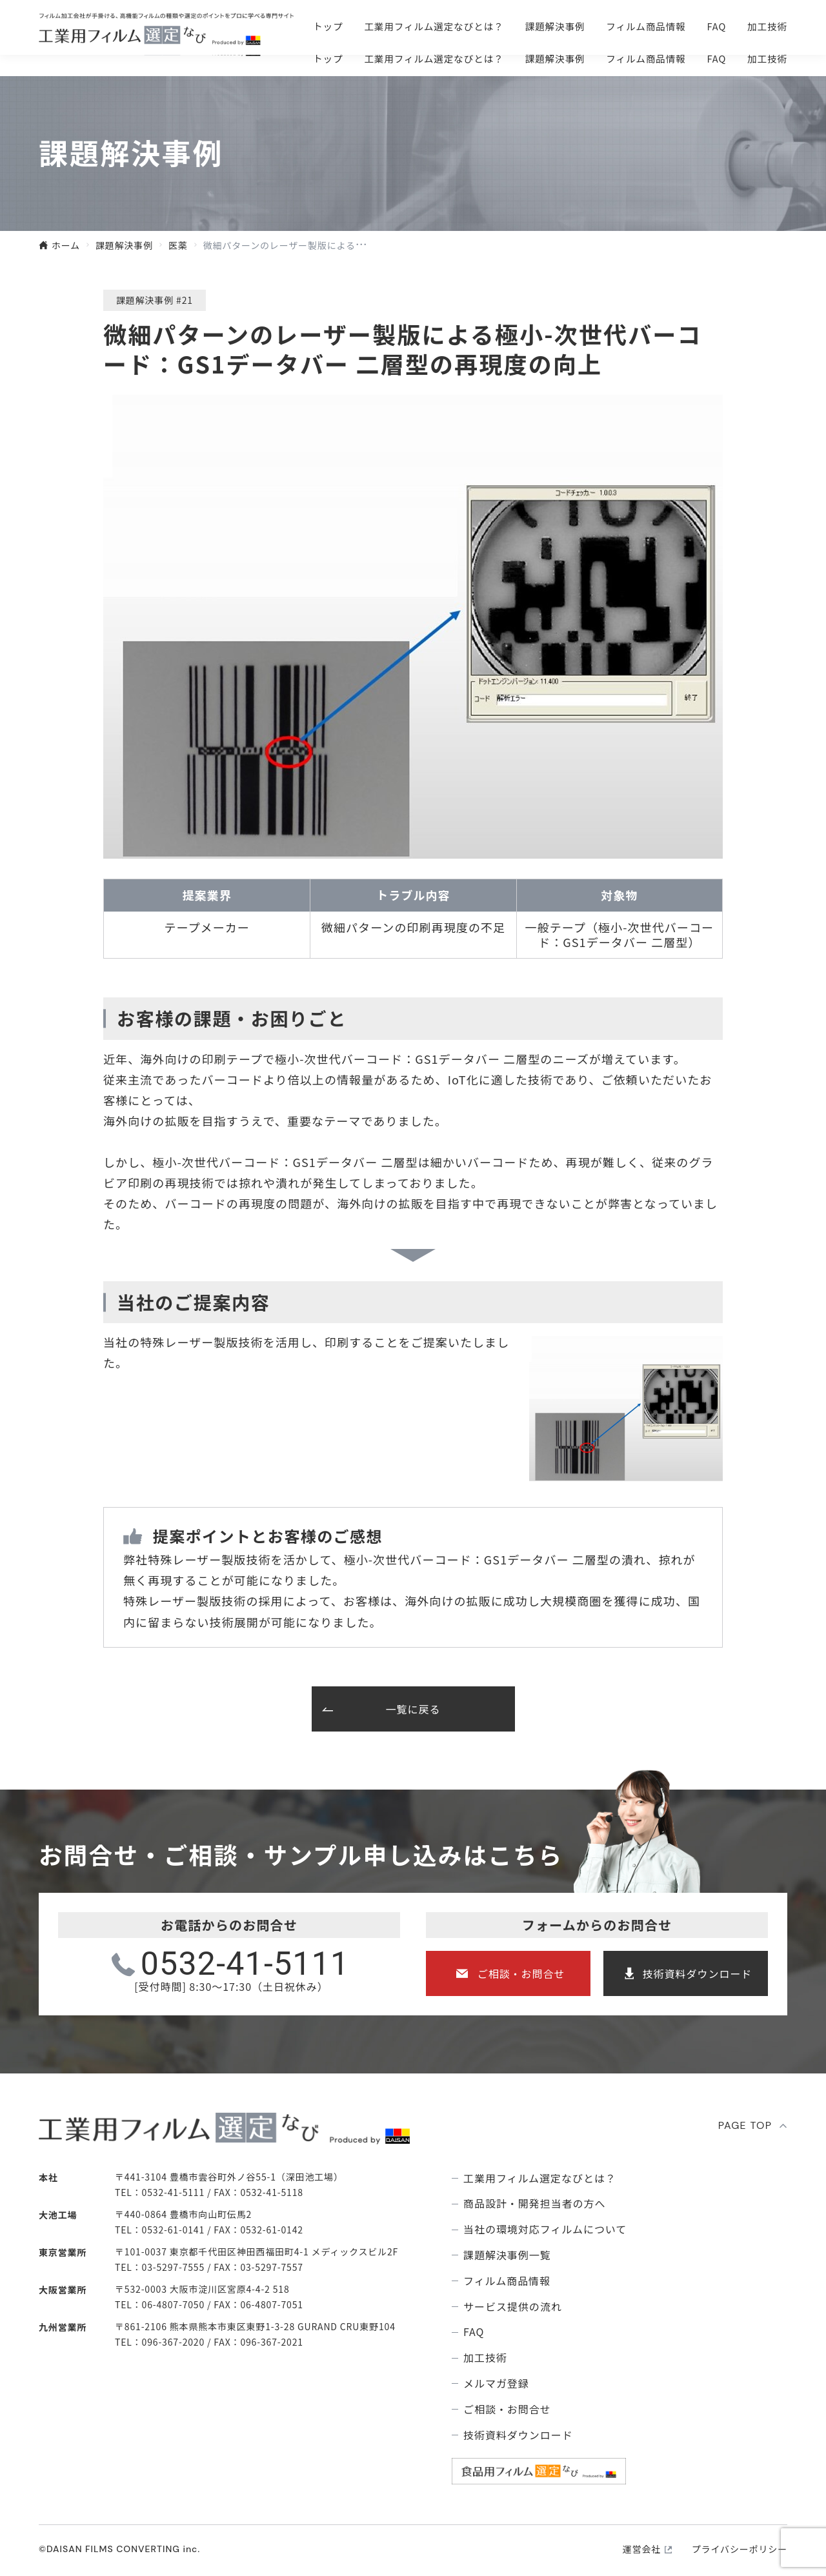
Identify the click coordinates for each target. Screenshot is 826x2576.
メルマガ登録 (496, 2383)
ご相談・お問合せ (532, 26)
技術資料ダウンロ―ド (710, 26)
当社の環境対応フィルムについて (545, 2229)
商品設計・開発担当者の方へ (534, 2203)
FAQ (717, 58)
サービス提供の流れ (512, 2306)
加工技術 (767, 58)
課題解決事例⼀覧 (507, 2255)
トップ (328, 58)
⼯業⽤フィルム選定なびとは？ (433, 58)
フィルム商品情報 (645, 58)
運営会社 (642, 2548)
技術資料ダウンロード (697, 1973)
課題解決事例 (555, 58)
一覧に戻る (413, 1709)
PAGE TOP (745, 2125)
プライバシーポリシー (739, 2548)
